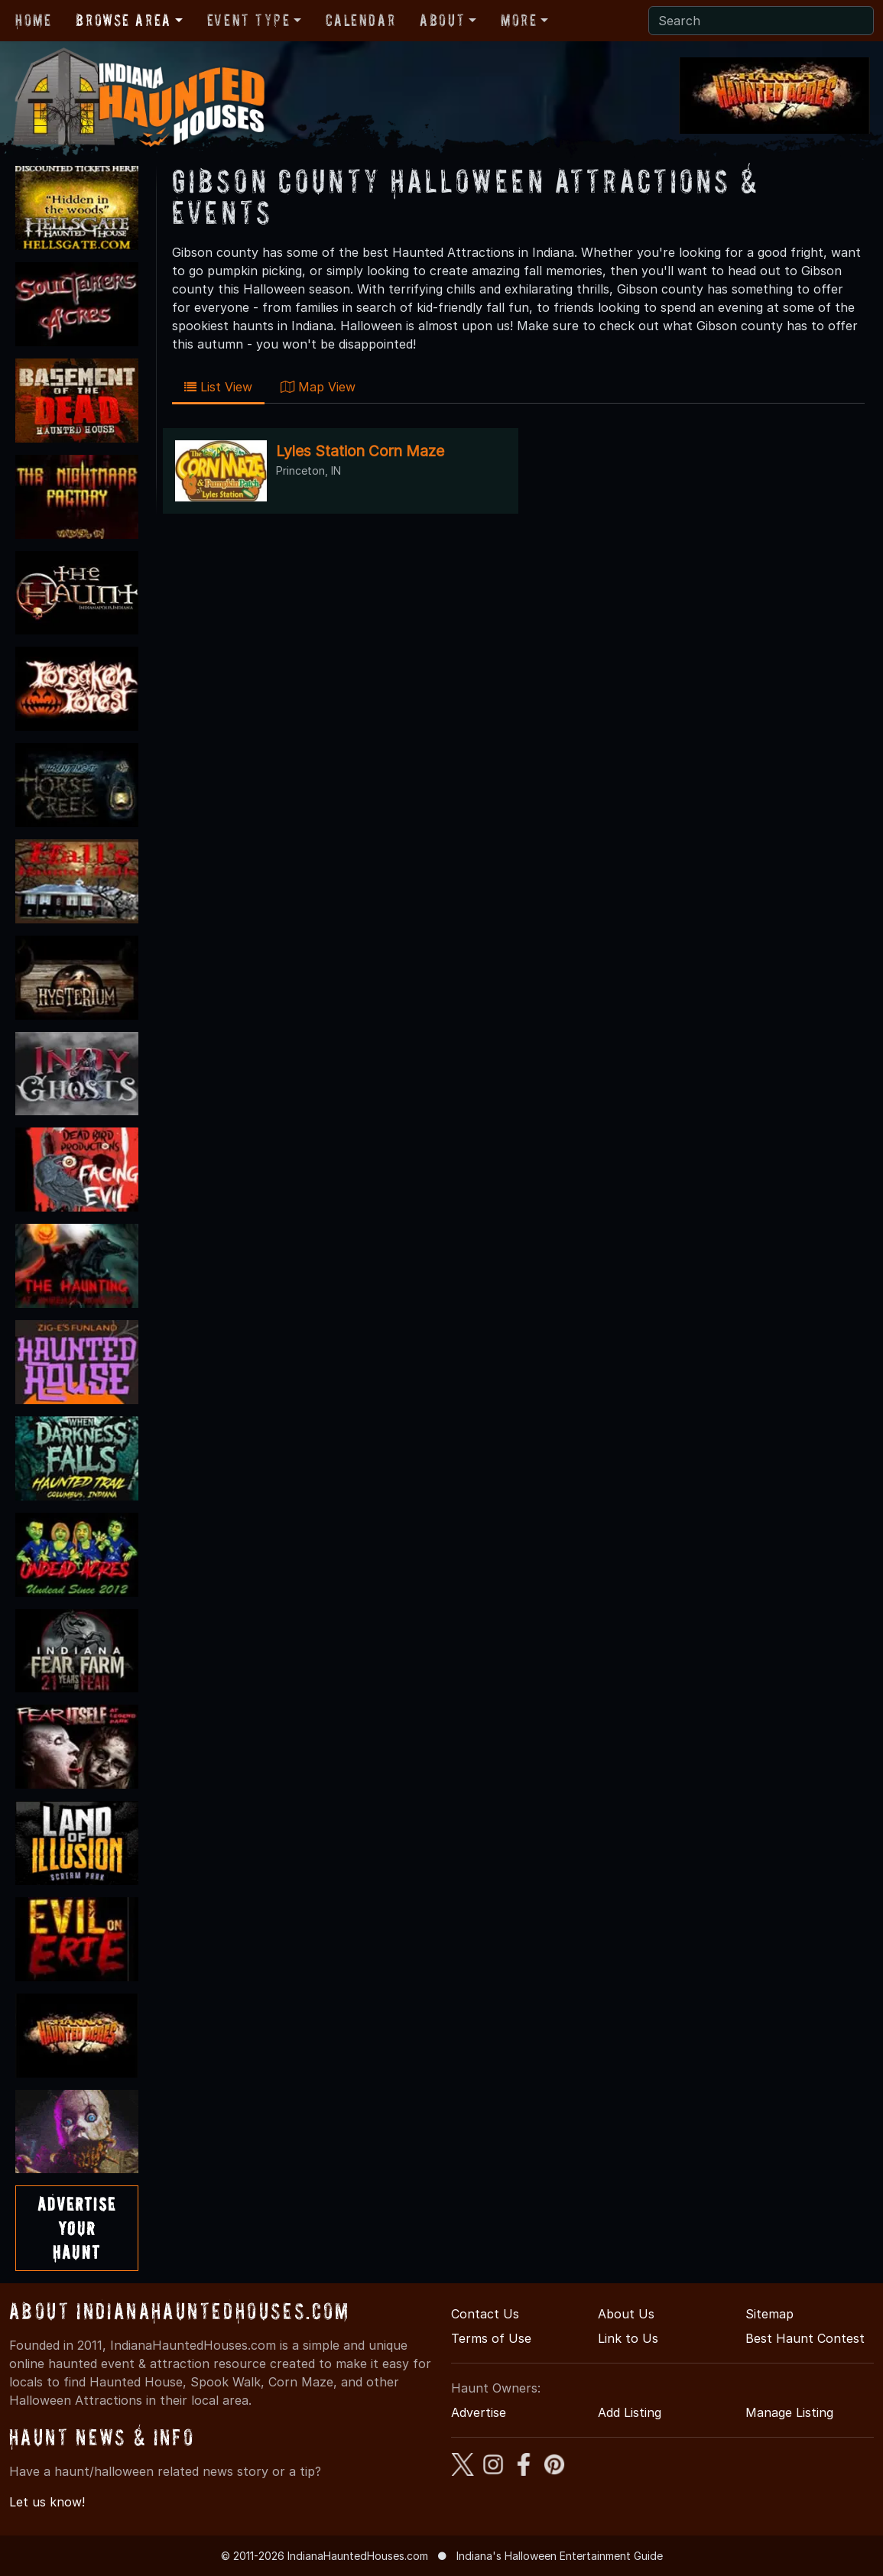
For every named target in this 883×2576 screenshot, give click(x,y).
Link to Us (628, 2338)
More (519, 20)
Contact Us (485, 2313)
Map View (318, 386)
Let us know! (47, 2501)
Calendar (360, 20)
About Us (626, 2313)
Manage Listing (789, 2412)
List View (218, 386)
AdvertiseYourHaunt (76, 2228)
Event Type (249, 20)
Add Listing (629, 2412)
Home (33, 20)
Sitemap (769, 2313)
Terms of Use (491, 2338)
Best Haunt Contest (805, 2338)
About (442, 20)
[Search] (761, 20)
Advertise (478, 2412)
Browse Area (123, 20)
